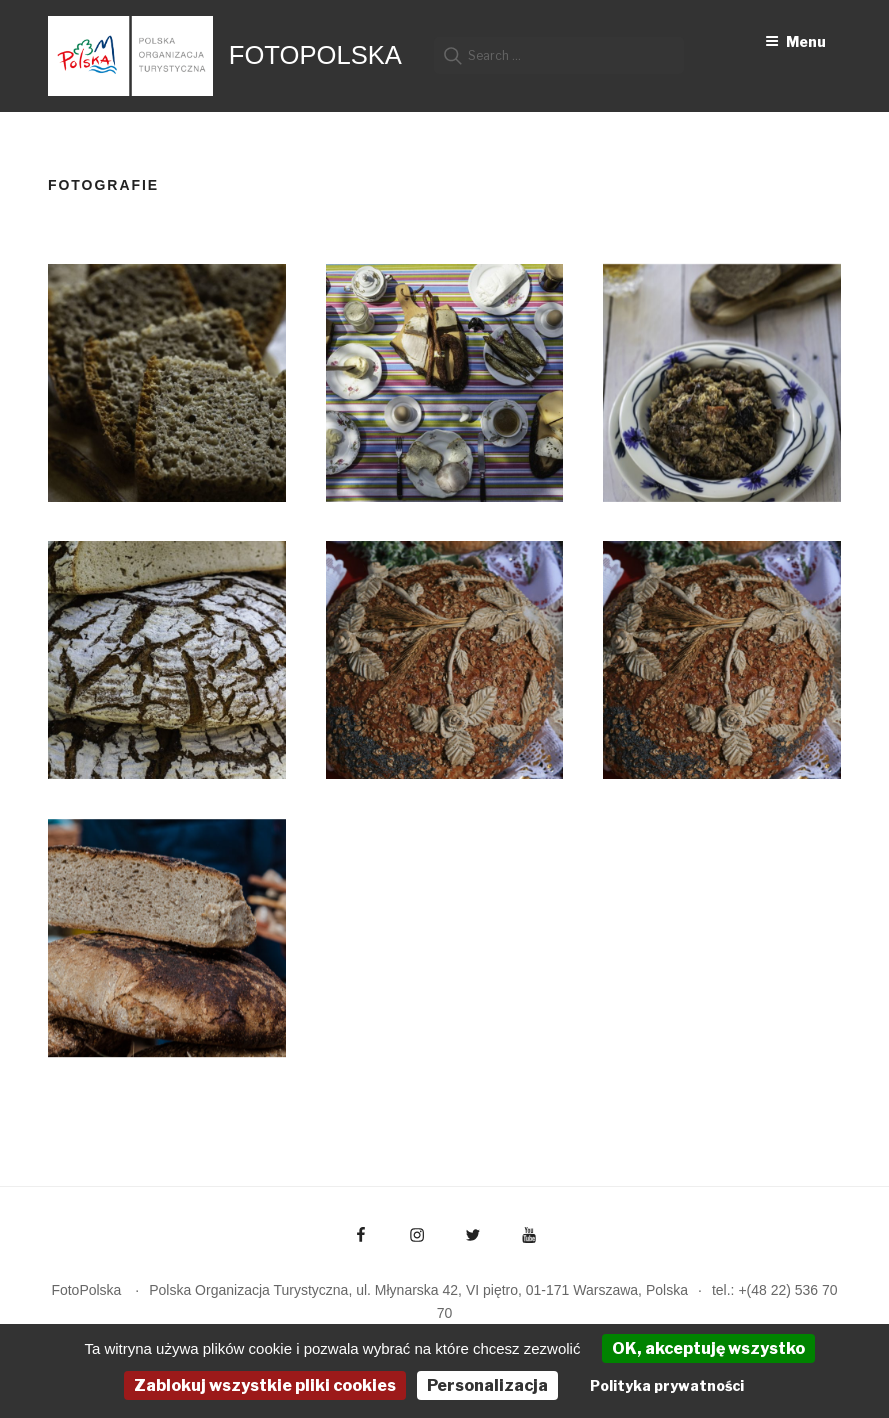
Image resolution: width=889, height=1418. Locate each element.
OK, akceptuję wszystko (708, 1348)
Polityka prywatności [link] (667, 1385)
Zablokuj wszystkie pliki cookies (265, 1385)
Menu (795, 41)
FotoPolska (315, 55)
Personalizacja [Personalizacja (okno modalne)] (487, 1385)
